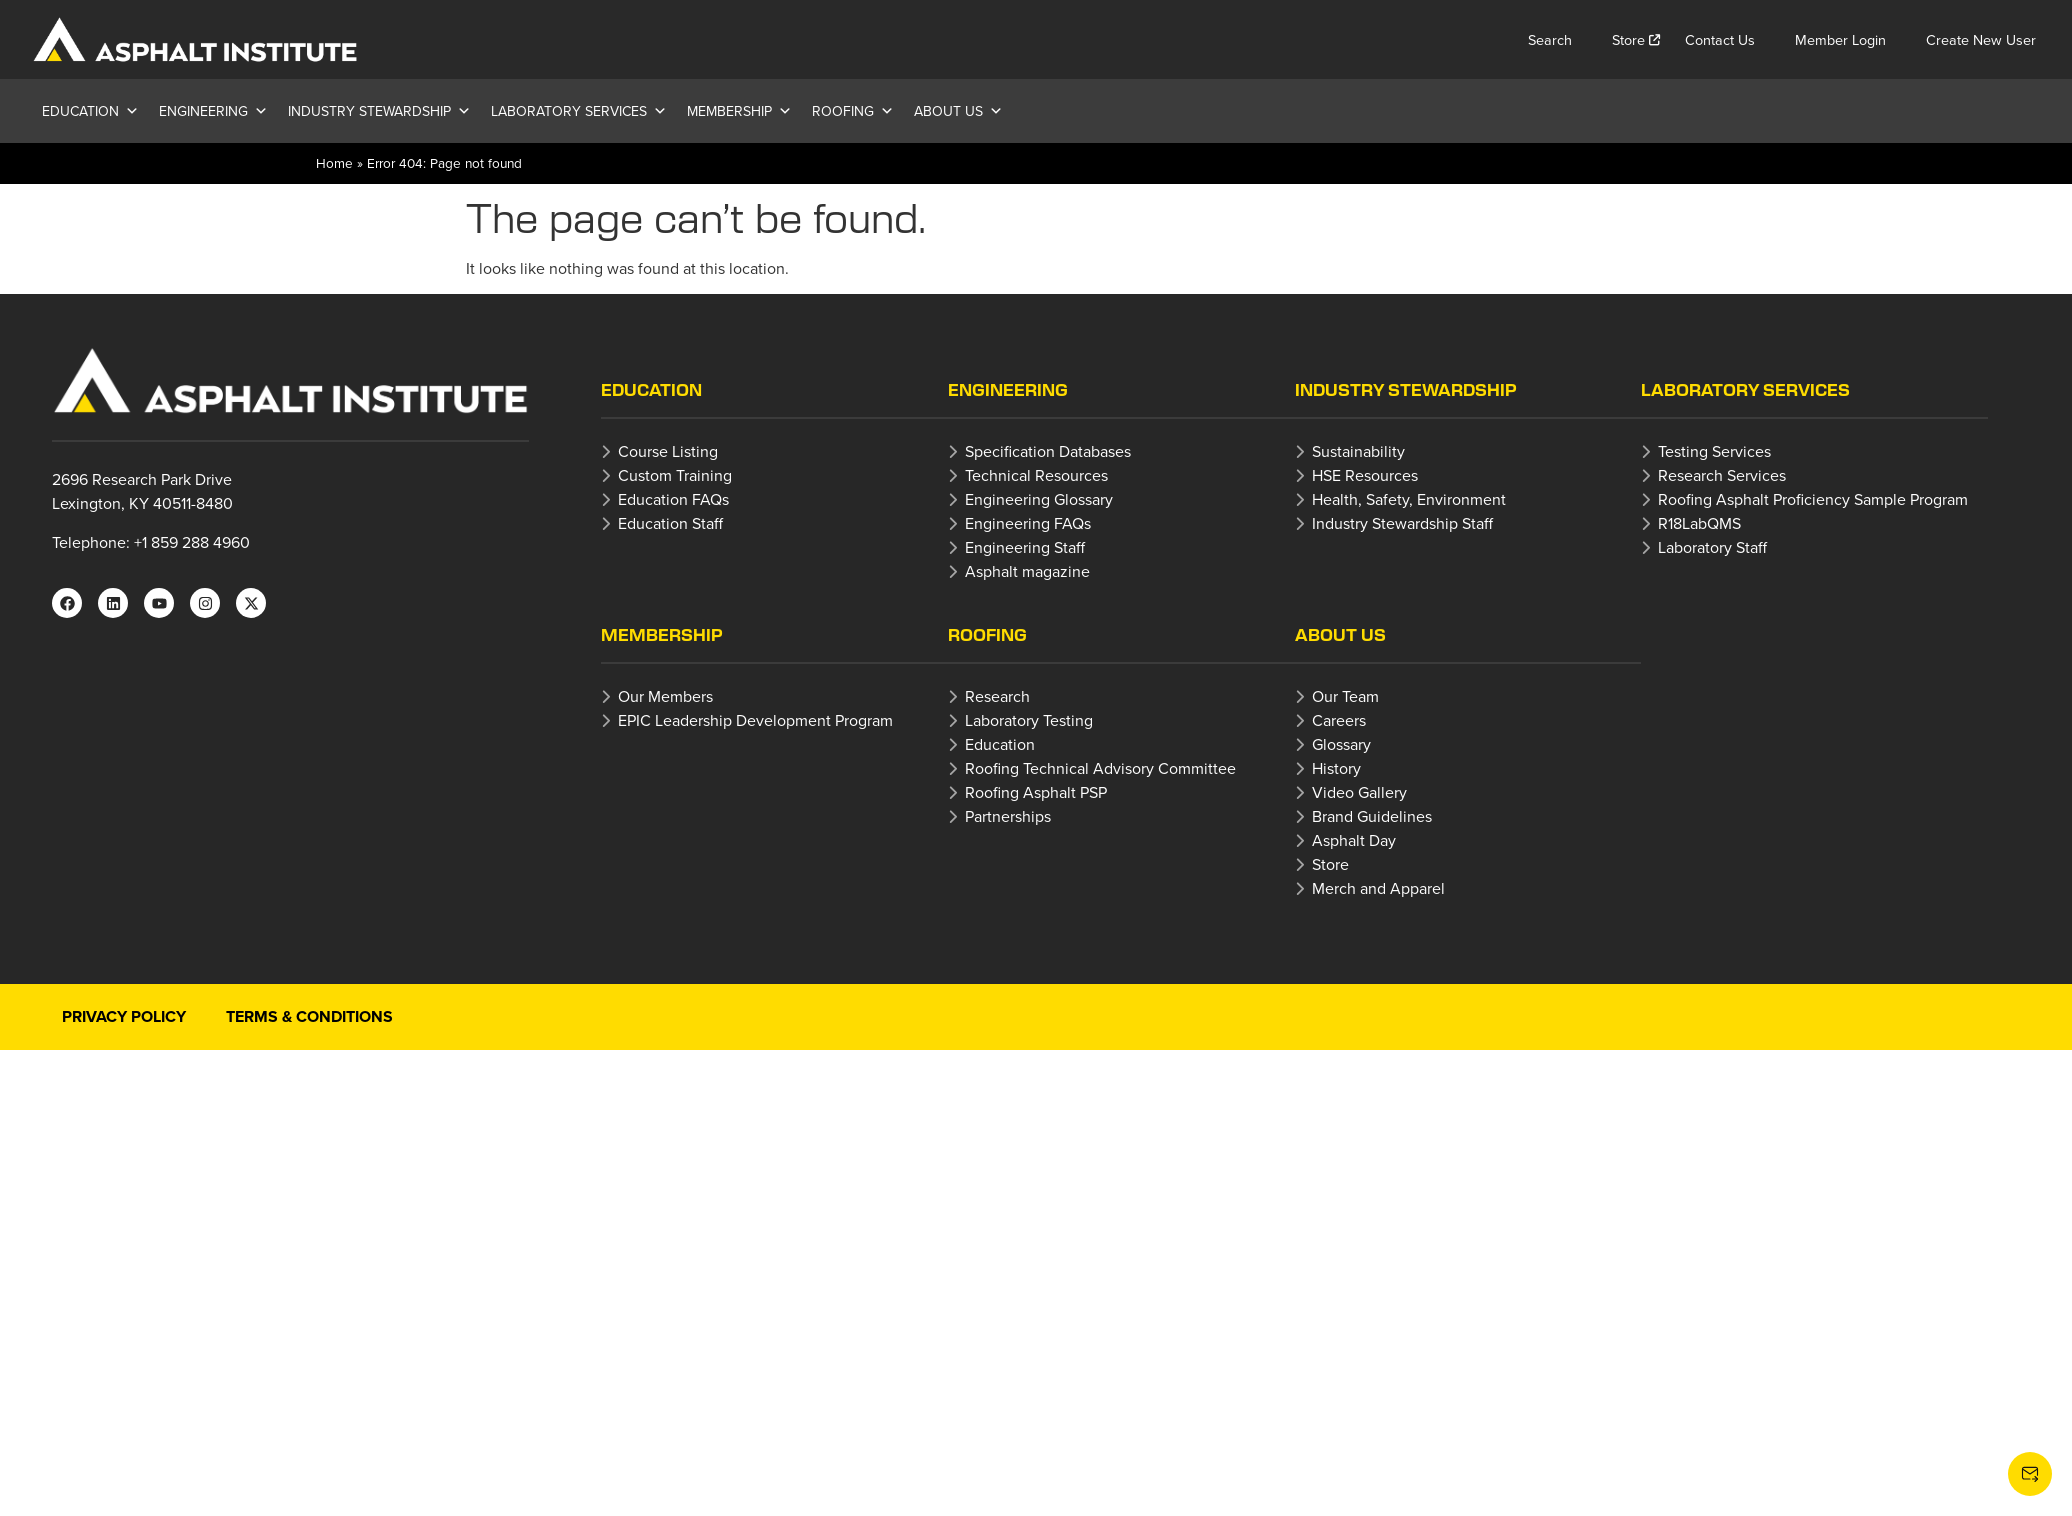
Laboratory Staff (1712, 547)
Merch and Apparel (1378, 888)
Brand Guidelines (1372, 816)
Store (1628, 39)
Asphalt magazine (1027, 571)
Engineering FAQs (1028, 523)
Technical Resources (1036, 475)
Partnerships (1008, 816)
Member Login (1840, 39)
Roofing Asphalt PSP (1036, 792)
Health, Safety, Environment (1409, 499)
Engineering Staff (1025, 547)
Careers (1339, 720)
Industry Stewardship (379, 111)
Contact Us (1720, 39)
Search (1550, 39)
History (1336, 768)
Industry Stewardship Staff (1402, 523)
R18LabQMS (1699, 523)
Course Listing (668, 451)
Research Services (1722, 475)
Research (997, 696)
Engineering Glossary (1039, 499)
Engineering (213, 111)
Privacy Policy (124, 1016)
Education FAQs (673, 499)
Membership (739, 111)
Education (90, 111)
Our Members (665, 696)
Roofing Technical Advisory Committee (1100, 768)
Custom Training (675, 475)
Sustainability (1358, 451)
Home (334, 162)
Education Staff (670, 523)
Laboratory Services (579, 111)
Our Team (1345, 696)
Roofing (853, 111)
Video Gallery (1359, 792)
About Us (958, 111)
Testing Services (1714, 451)
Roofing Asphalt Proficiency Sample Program (1813, 499)
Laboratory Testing (1029, 720)
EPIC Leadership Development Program (755, 720)
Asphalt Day (1354, 840)
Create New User (1981, 39)
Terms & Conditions (309, 1016)
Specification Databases (1048, 451)
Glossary (1341, 744)
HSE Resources (1365, 475)
